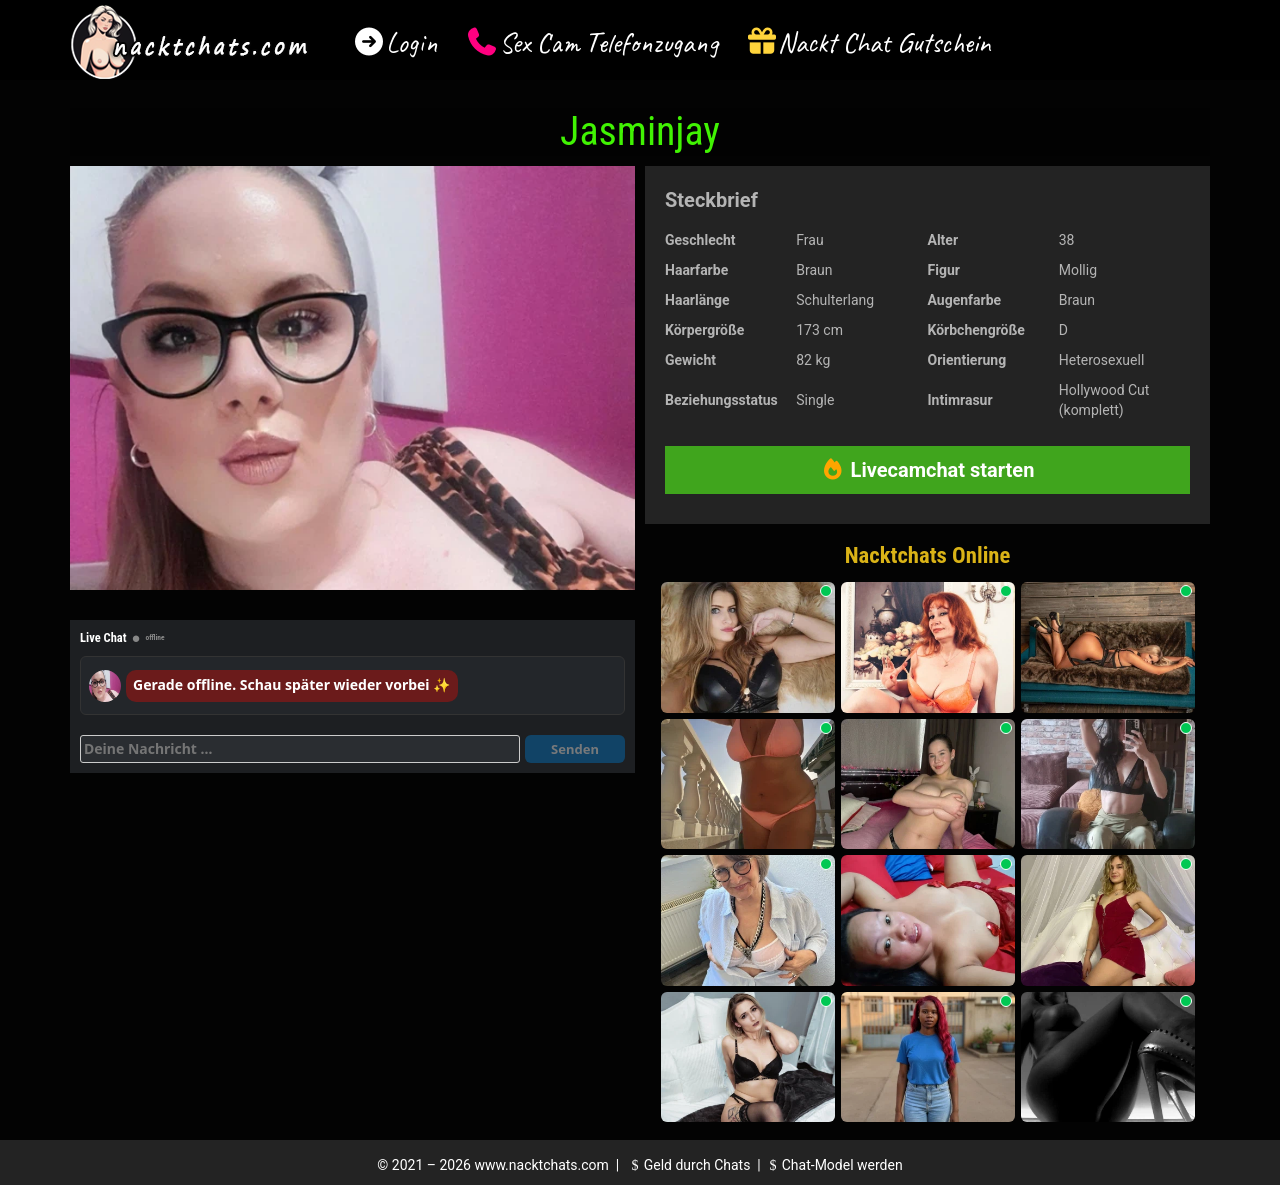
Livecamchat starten (928, 470)
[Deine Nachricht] (300, 749)
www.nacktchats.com (541, 1165)
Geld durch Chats (688, 1165)
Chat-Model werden (833, 1165)
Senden (575, 749)
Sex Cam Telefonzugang (608, 42)
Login (412, 42)
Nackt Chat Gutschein (884, 42)
